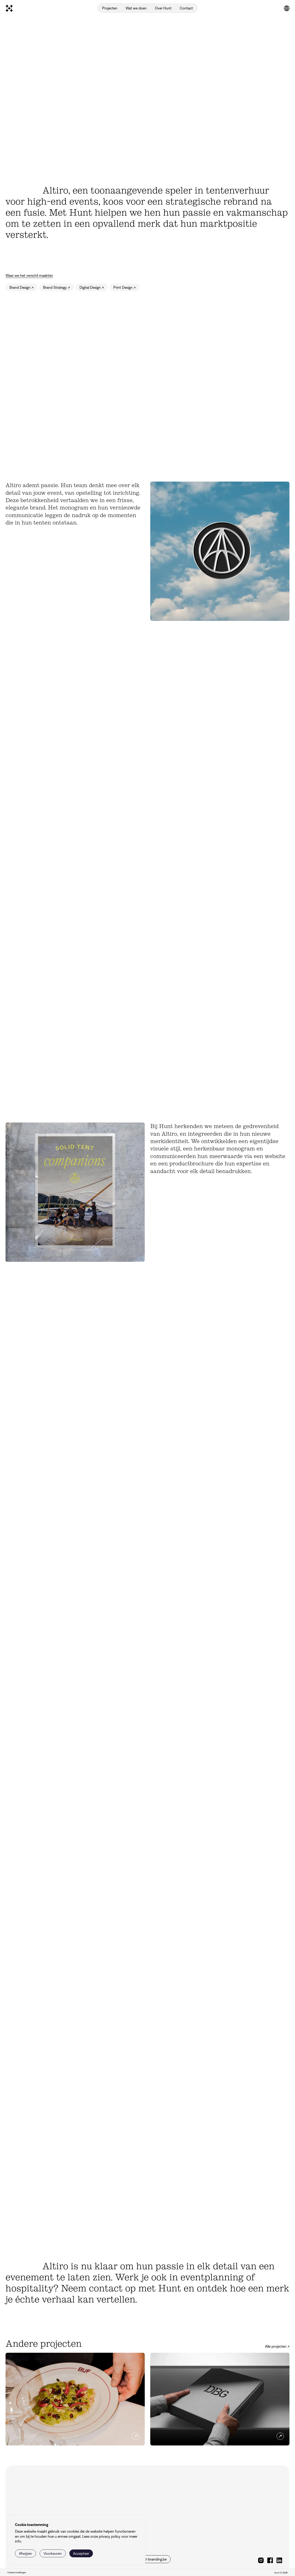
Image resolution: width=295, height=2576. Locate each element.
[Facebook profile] (270, 2560)
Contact (186, 8)
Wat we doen (136, 8)
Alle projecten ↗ (277, 2346)
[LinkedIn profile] (279, 2560)
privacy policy (109, 2536)
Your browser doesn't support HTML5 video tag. (147, 101)
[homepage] (9, 8)
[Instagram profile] (261, 2560)
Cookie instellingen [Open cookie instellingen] (16, 2572)
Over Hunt (163, 8)
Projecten (109, 8)
